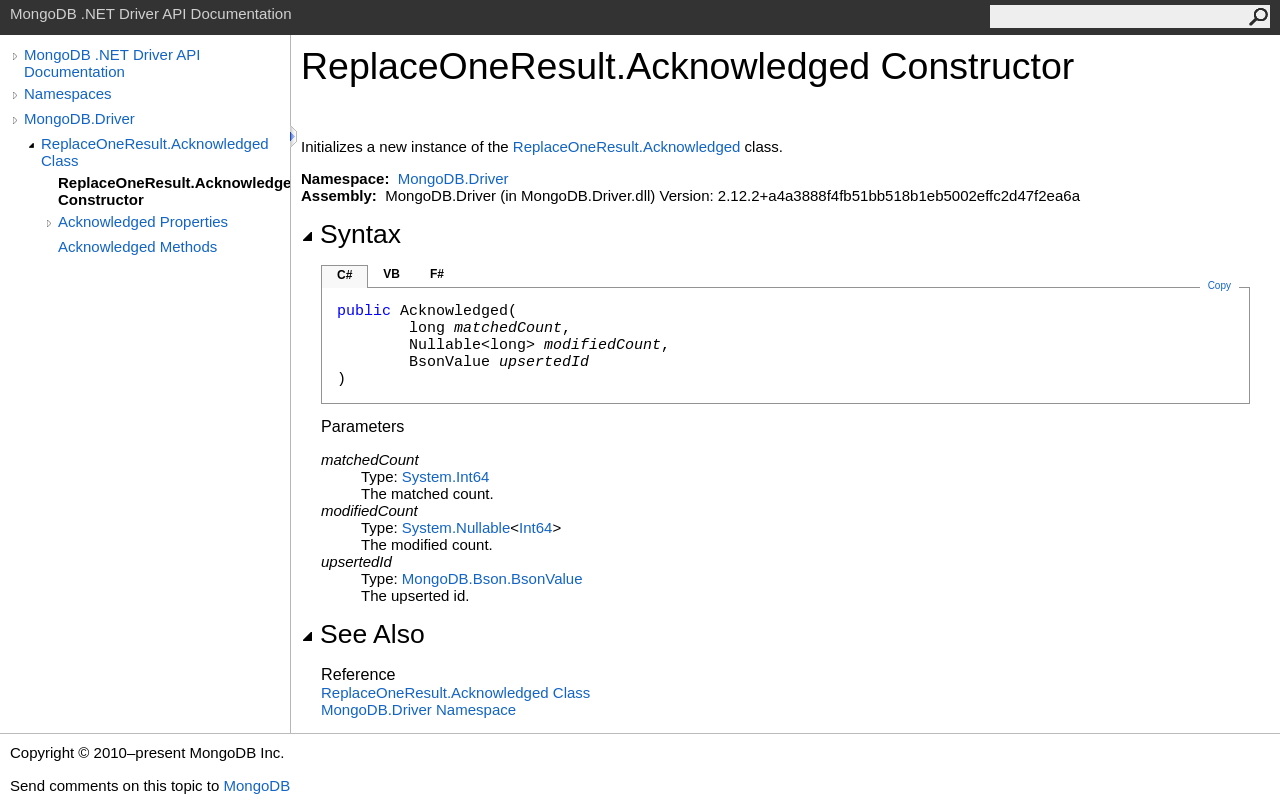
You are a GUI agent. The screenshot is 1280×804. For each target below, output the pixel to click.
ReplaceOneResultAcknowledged (627, 146)
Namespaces (68, 93)
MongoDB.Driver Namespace (418, 709)
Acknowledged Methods (137, 246)
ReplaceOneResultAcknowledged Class (455, 692)
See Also (363, 634)
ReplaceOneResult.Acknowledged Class (155, 152)
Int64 (535, 527)
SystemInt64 (446, 476)
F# (437, 274)
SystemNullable (456, 527)
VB (391, 274)
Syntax (351, 234)
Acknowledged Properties (143, 221)
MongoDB (256, 785)
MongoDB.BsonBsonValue (492, 578)
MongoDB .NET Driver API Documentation (112, 63)
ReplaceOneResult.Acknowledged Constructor (174, 191)
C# (344, 275)
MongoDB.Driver (79, 118)
